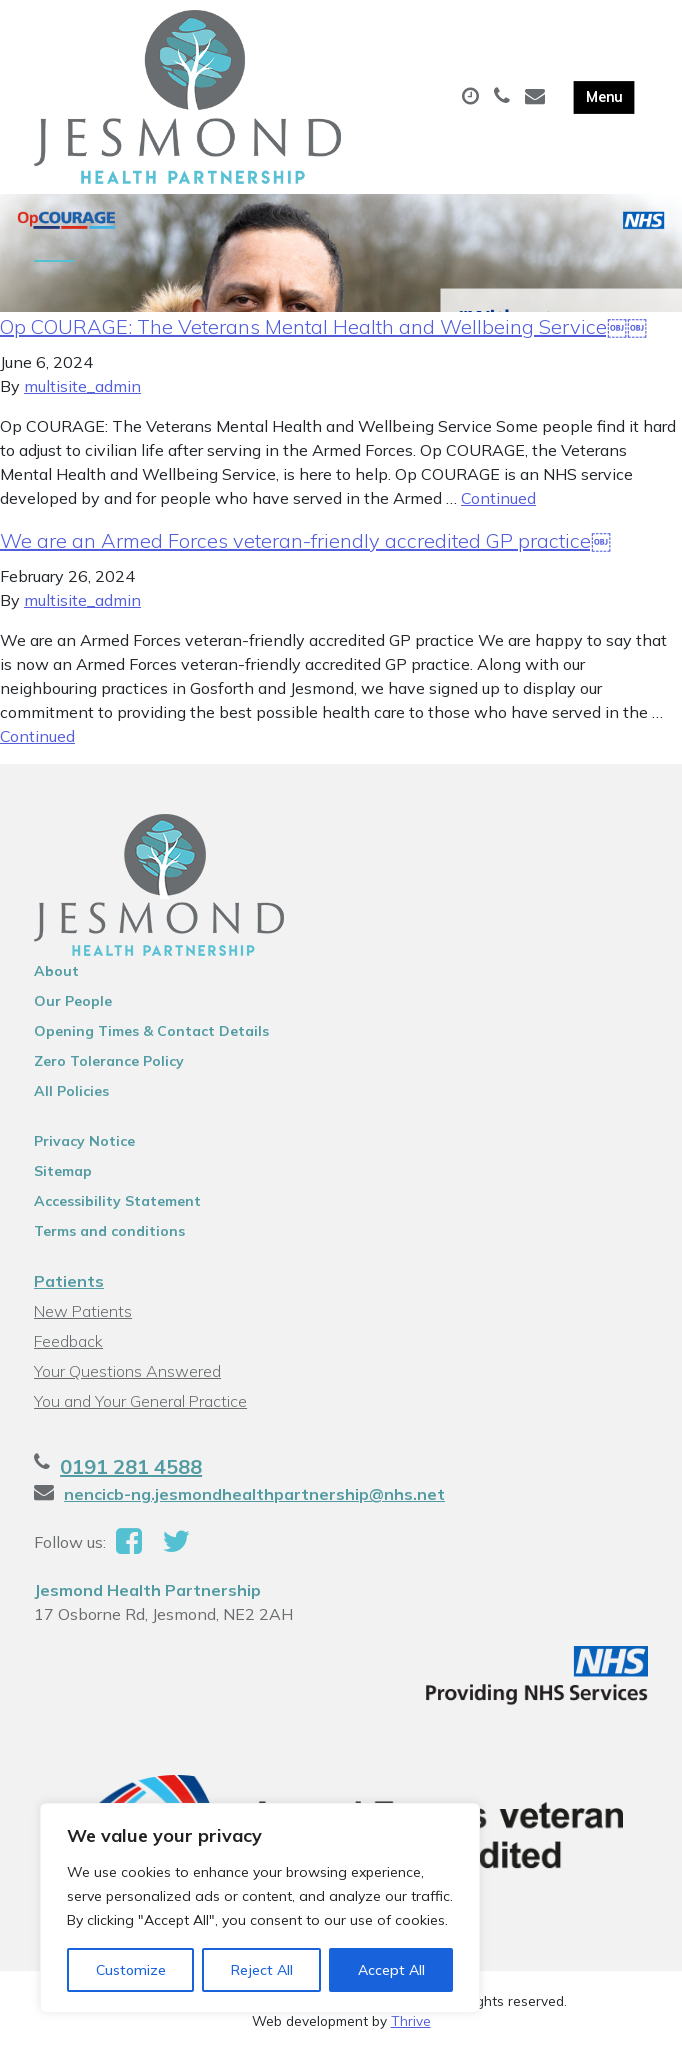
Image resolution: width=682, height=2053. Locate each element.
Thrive (411, 2022)
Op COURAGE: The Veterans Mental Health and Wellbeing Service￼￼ (323, 328)
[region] (260, 1908)
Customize (131, 1970)
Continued (498, 500)
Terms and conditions (109, 1233)
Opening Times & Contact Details (151, 1033)
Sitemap (63, 1173)
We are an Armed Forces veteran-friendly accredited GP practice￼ (305, 542)
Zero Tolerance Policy (109, 1063)
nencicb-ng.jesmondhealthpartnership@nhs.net (254, 1496)
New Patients (83, 1313)
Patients (69, 1283)
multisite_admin (82, 388)
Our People (73, 1003)
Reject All (262, 1970)
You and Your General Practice (140, 1403)
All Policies (71, 1093)
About (56, 973)
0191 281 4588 (131, 1468)
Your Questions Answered (127, 1373)
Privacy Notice (84, 1143)
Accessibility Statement (117, 1203)
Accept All (391, 1970)
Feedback (68, 1343)
